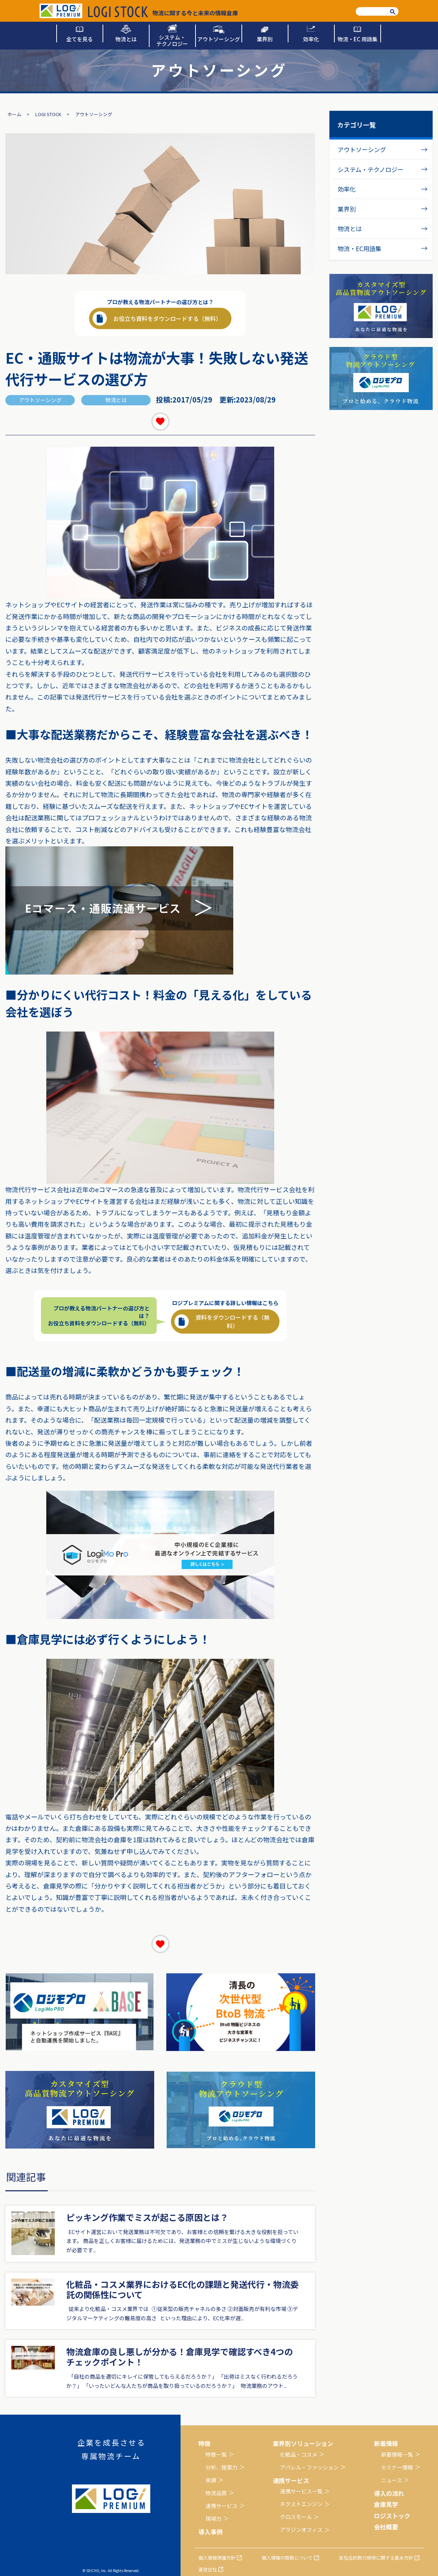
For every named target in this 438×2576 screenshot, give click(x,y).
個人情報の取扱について (287, 2557)
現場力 (213, 2518)
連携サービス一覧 (301, 2491)
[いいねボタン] (160, 422)
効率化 (347, 189)
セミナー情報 (397, 2467)
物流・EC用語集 (359, 248)
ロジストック (392, 2515)
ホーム (14, 114)
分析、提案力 (221, 2467)
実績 (210, 2480)
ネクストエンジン (301, 2504)
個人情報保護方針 (216, 2557)
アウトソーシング (362, 149)
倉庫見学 (386, 2504)
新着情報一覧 (397, 2454)
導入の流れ (389, 2493)
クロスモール (296, 2516)
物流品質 (216, 2493)
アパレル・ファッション (309, 2467)
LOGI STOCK (48, 114)
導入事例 (210, 2531)
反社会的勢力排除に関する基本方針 (376, 2557)
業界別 (347, 208)
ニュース (391, 2480)
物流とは (350, 228)
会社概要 (386, 2526)
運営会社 (207, 2569)
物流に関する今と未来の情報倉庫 (163, 11)
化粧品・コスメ (298, 2454)
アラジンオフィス (301, 2529)
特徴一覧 (216, 2454)
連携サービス (221, 2505)
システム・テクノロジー (370, 169)
